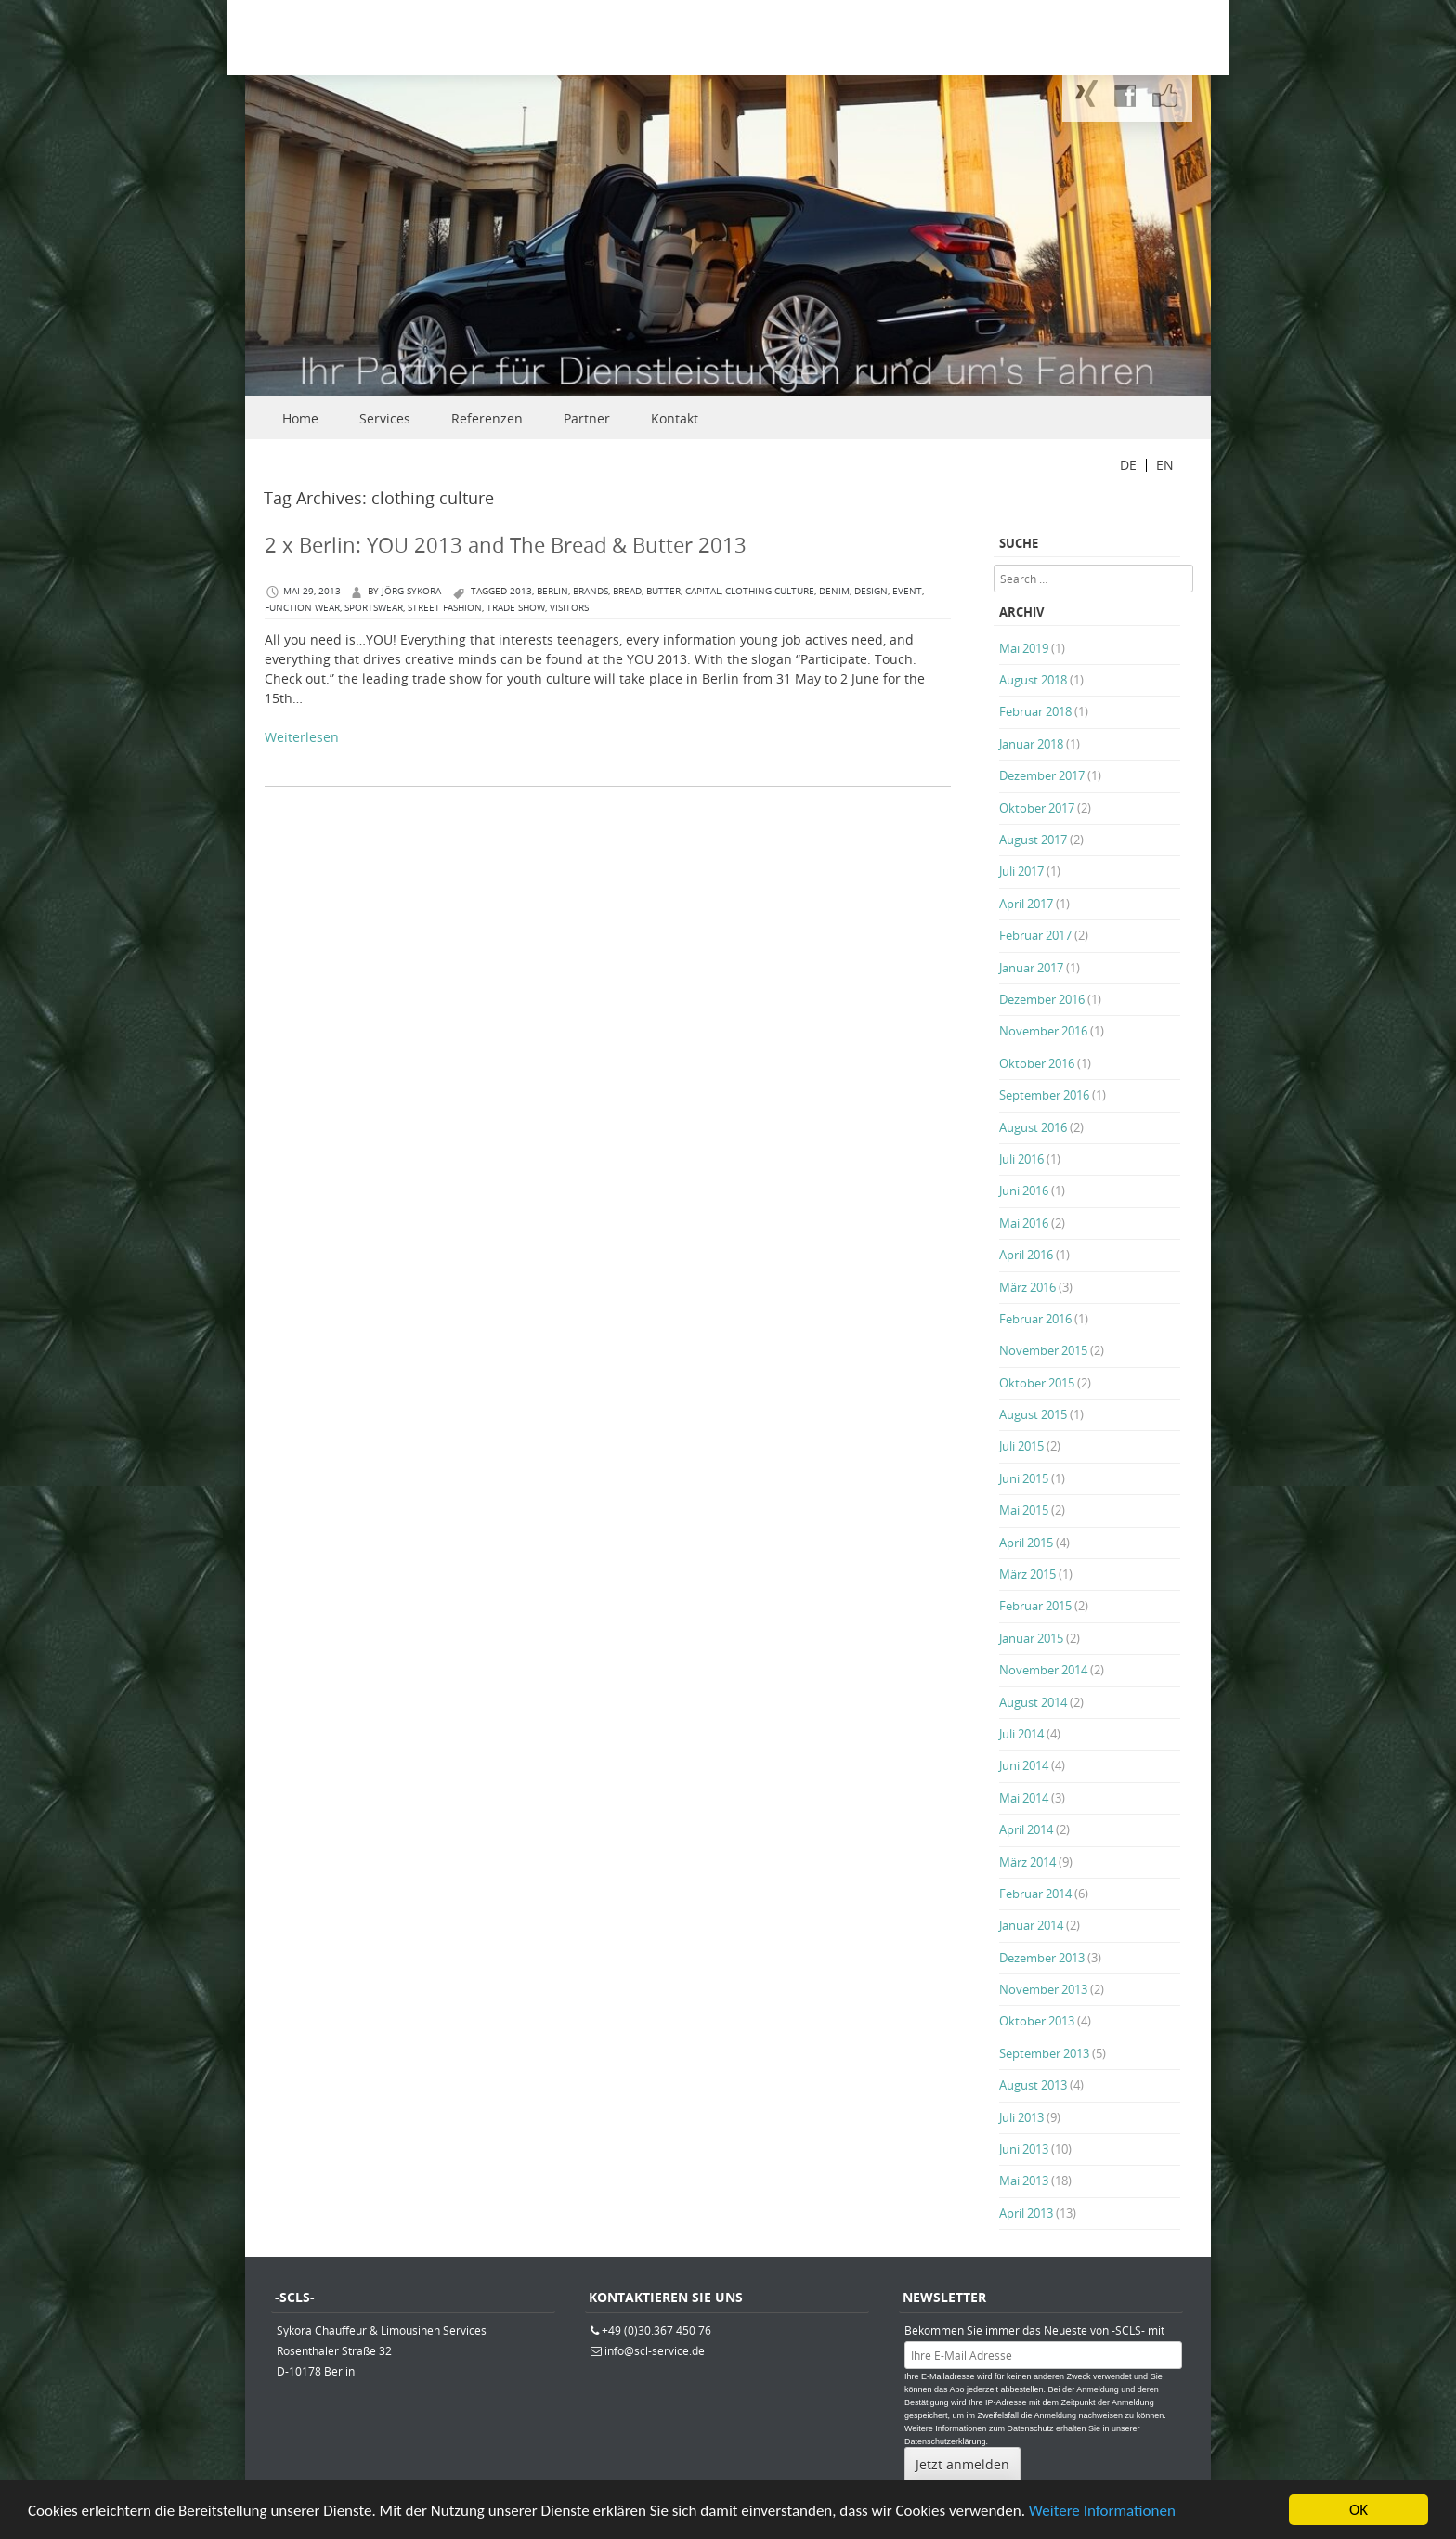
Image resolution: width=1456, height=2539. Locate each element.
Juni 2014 (1023, 1765)
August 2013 (1033, 2085)
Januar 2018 (1031, 744)
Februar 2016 (1035, 1318)
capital (703, 591)
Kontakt (674, 418)
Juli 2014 (1021, 1733)
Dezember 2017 (1042, 775)
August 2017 (1033, 839)
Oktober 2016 (1036, 1063)
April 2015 (1026, 1542)
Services (384, 418)
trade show (516, 608)
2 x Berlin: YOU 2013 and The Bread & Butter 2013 (506, 544)
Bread (627, 591)
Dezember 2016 (1042, 999)
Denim (834, 591)
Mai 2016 (1023, 1223)
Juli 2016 (1021, 1159)
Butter (663, 591)
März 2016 (1027, 1287)
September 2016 (1044, 1095)
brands (590, 591)
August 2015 (1033, 1414)
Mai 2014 (1023, 1798)
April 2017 (1026, 903)
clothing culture (769, 591)
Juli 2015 (1021, 1446)
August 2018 (1033, 679)
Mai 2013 (1023, 2180)
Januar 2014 (1031, 1925)
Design (871, 591)
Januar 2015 (1031, 1638)
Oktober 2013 (1036, 2020)
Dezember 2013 (1042, 1957)
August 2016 (1033, 1127)
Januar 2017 (1031, 967)
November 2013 (1043, 1989)
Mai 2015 (1023, 1510)
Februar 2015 (1035, 1605)
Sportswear (373, 608)
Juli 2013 (1021, 2117)
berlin (552, 591)
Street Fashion (445, 608)
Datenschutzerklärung (945, 2441)
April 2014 (1026, 1829)
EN (1165, 465)
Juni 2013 (1023, 2149)
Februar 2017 (1035, 935)
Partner (587, 418)
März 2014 (1027, 1862)
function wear (302, 608)
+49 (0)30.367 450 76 (656, 2330)
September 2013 (1044, 2053)
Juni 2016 (1023, 1190)
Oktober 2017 (1036, 808)
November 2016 (1043, 1030)
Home (300, 418)
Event (907, 591)
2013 (521, 591)
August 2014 (1033, 1702)
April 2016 (1026, 1254)
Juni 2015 (1023, 1478)
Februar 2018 (1035, 711)
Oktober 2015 (1036, 1382)
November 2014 (1043, 1669)
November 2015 (1043, 1350)
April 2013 (1026, 2213)
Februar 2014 (1035, 1893)
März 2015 (1027, 1574)
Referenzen (487, 418)
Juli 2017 (1021, 871)
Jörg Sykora (411, 591)
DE (1128, 465)
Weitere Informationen (1102, 2512)
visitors (569, 608)
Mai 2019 (1023, 648)
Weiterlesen (302, 737)
